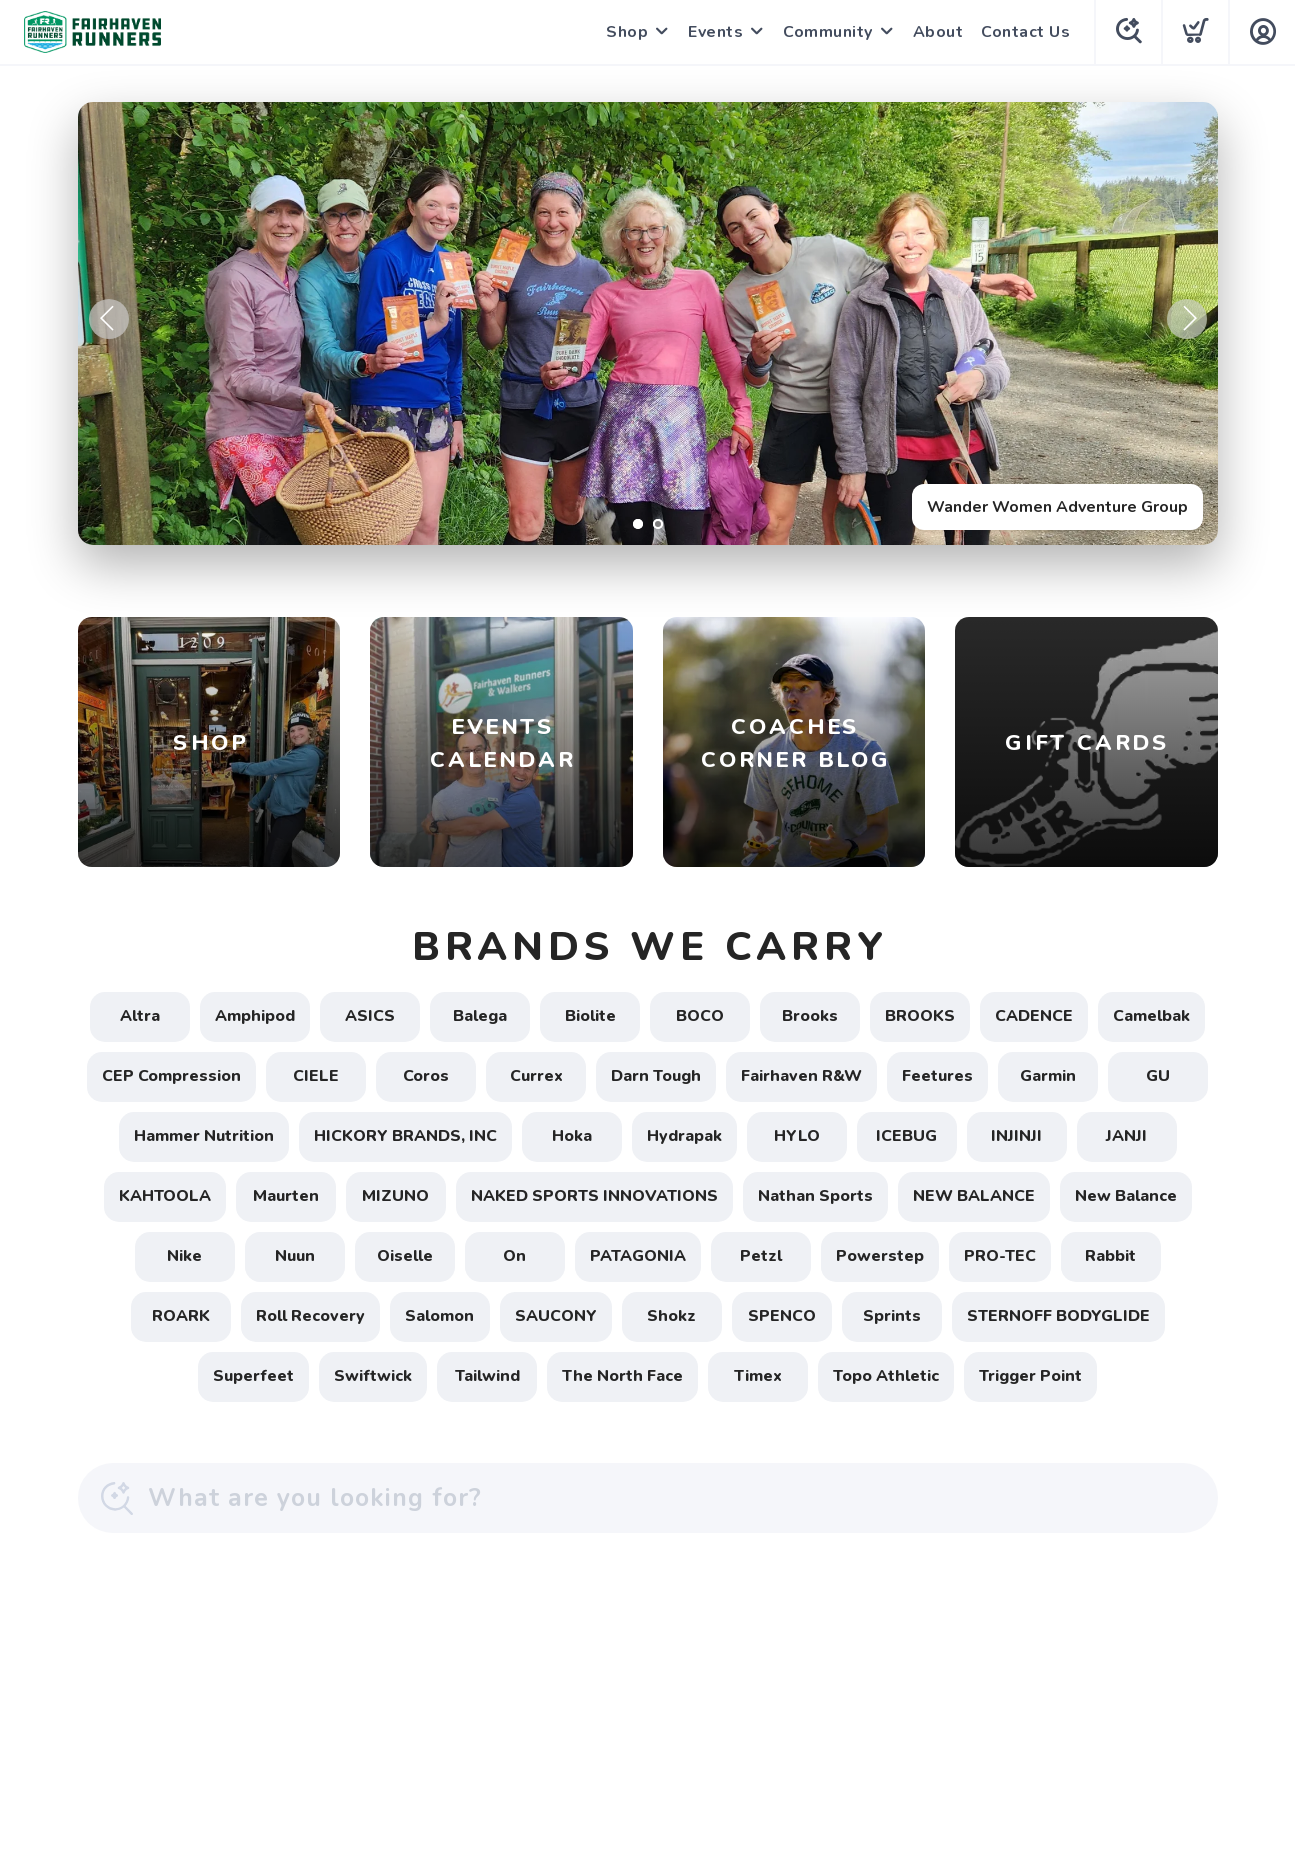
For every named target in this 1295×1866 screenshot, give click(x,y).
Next (1187, 319)
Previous (109, 319)
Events (715, 32)
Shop (627, 32)
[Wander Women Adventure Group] (648, 323)
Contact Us (1025, 32)
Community (828, 32)
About (938, 32)
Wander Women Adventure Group (1057, 507)
